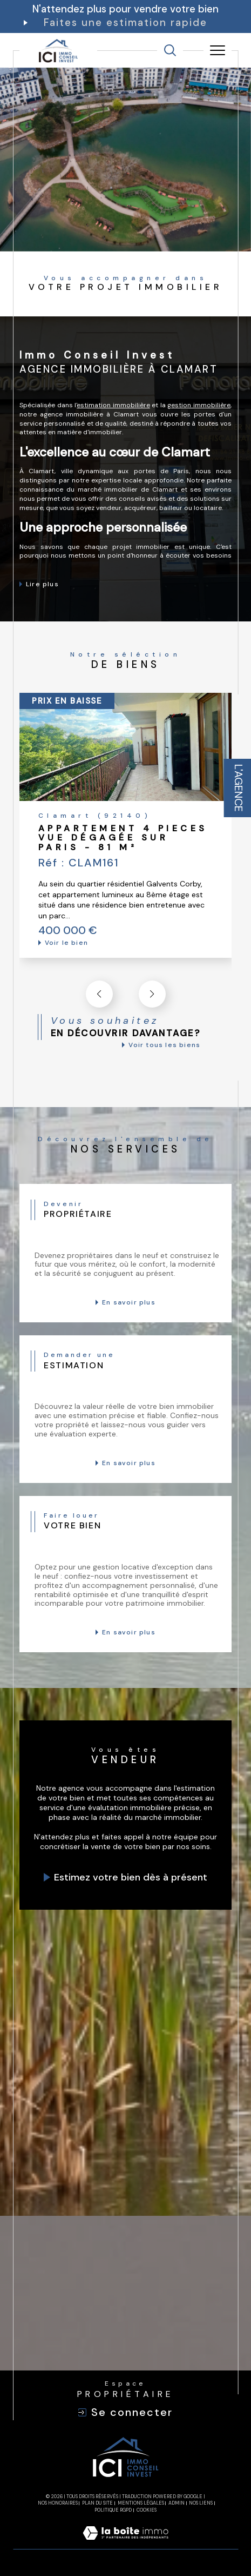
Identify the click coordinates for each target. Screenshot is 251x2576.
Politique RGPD (113, 2510)
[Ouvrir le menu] (217, 50)
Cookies (147, 2510)
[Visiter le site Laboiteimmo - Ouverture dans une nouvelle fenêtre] (125, 2544)
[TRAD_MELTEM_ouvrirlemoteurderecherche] (170, 50)
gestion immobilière (198, 405)
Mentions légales (141, 2503)
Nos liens (201, 2503)
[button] (152, 994)
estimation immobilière (113, 405)
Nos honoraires (58, 2503)
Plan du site (97, 2503)
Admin (176, 2503)
